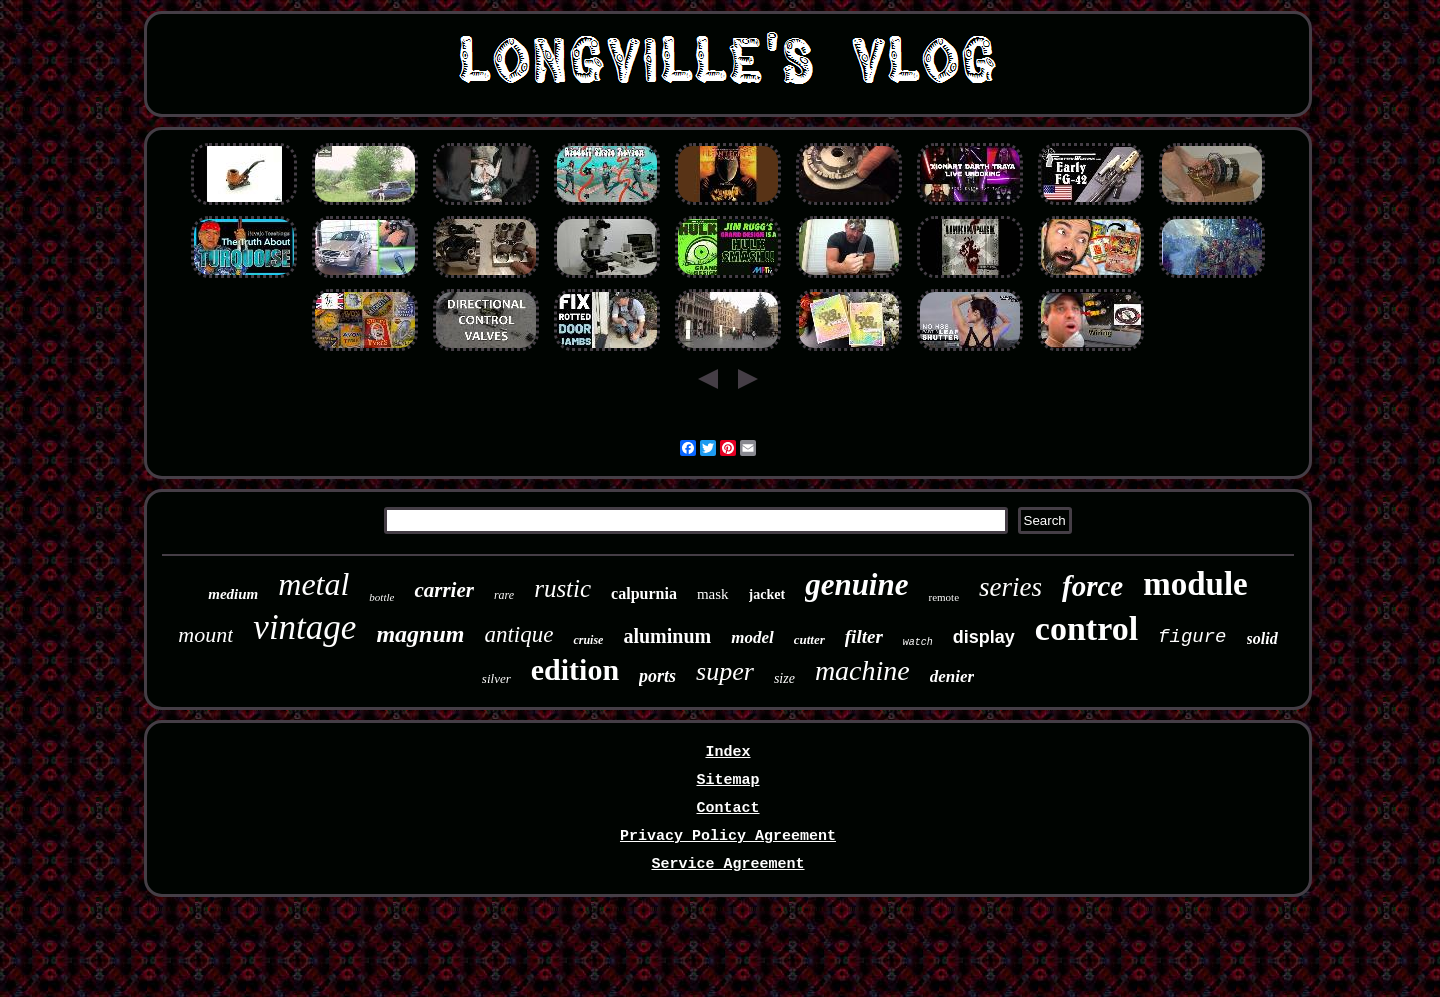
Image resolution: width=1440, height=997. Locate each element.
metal (313, 584)
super (725, 671)
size (784, 678)
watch (918, 642)
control (1086, 628)
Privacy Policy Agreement (728, 836)
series (1010, 587)
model (752, 637)
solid (1262, 638)
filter (864, 636)
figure (1192, 637)
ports (657, 676)
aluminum (667, 636)
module (1195, 584)
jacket (767, 594)
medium (233, 594)
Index (727, 752)
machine (862, 670)
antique (518, 634)
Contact (727, 808)
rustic (562, 588)
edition (575, 669)
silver (496, 678)
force (1092, 586)
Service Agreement (727, 864)
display (984, 637)
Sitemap (727, 780)
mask (713, 594)
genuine (856, 584)
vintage (304, 627)
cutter (809, 639)
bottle (381, 597)
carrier (444, 590)
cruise (588, 640)
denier (952, 676)
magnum (420, 634)
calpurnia (644, 593)
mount (205, 634)
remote (943, 597)
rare (504, 595)
